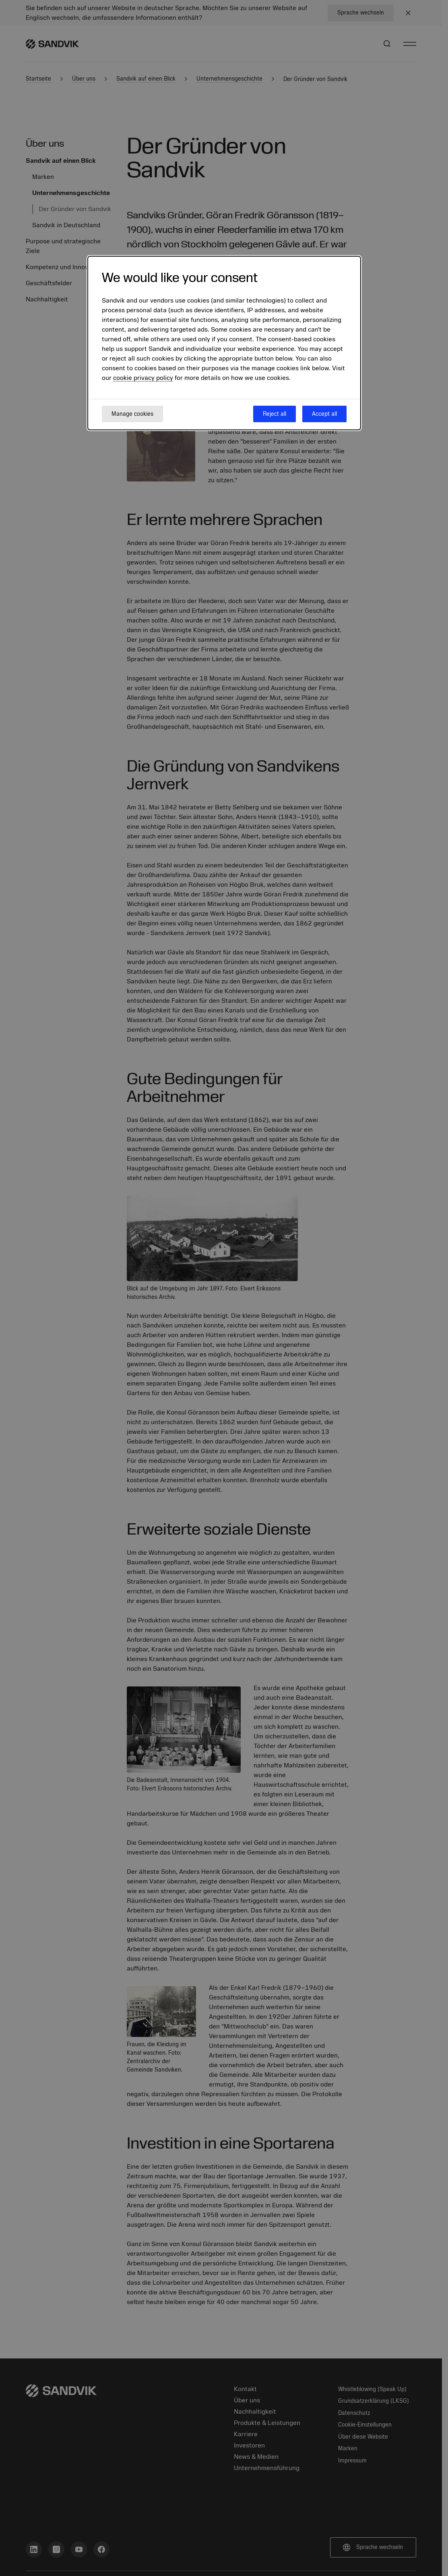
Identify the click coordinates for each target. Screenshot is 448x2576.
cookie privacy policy (143, 378)
